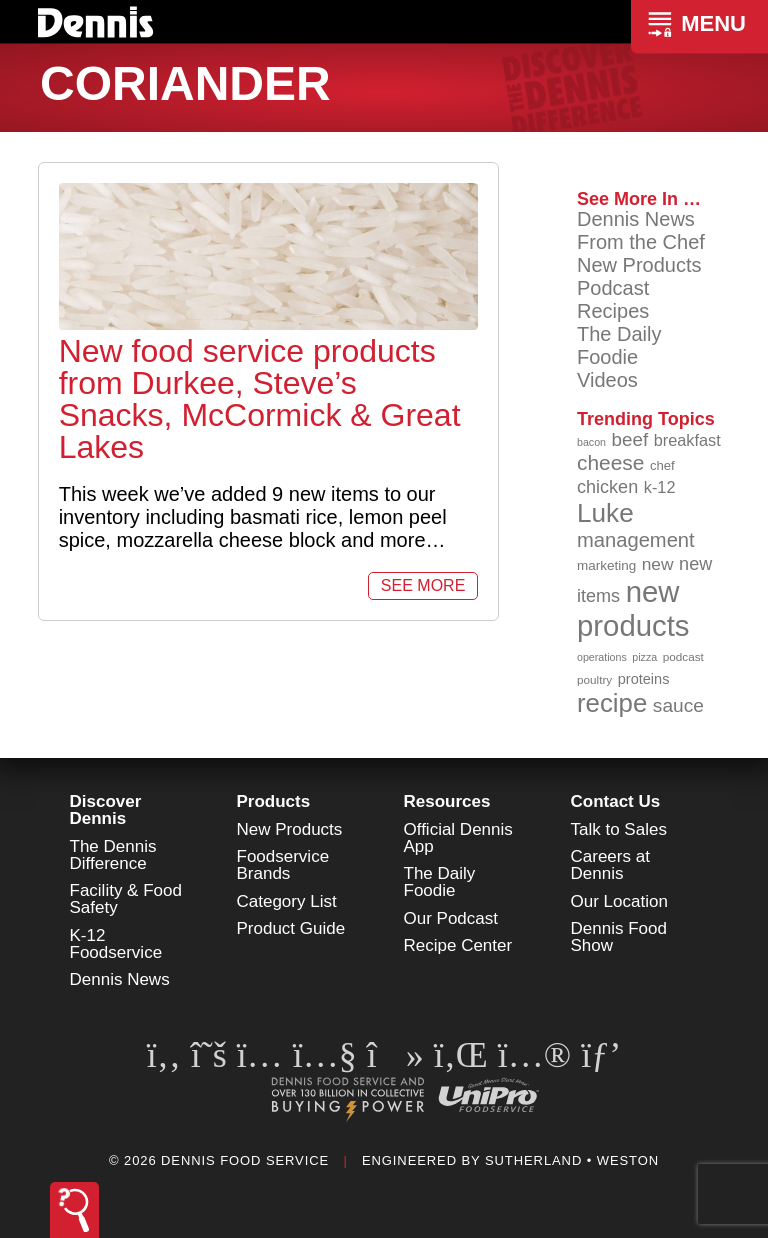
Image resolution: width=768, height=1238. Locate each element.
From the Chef (641, 242)
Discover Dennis (106, 810)
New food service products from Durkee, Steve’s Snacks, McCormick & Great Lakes (260, 399)
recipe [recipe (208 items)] (612, 703)
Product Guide (291, 928)
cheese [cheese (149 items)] (610, 462)
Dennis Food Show (619, 937)
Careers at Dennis (610, 865)
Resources (447, 801)
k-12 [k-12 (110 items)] (660, 487)
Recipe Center (458, 945)
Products (274, 801)
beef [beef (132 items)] (630, 439)
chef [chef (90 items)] (662, 465)
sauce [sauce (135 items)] (678, 705)
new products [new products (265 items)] (633, 608)
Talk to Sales (619, 829)
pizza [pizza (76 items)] (644, 657)
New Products (639, 265)
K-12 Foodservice (116, 944)
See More (423, 585)
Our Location (619, 901)
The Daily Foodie (619, 345)
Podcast (613, 288)
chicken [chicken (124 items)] (607, 487)
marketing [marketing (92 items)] (606, 565)
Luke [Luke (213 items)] (605, 513)
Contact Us (616, 801)
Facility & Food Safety (126, 899)
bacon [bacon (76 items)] (591, 442)
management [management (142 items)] (636, 540)
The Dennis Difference (113, 855)
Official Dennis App (458, 838)
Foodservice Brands (283, 865)
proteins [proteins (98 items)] (644, 679)
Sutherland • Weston (572, 1160)
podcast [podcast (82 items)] (683, 656)
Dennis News (636, 219)
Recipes (613, 311)
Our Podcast (451, 918)
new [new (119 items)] (658, 564)
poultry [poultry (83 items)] (594, 679)
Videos (607, 380)
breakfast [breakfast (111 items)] (687, 440)
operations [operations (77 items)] (602, 657)
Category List (287, 901)
